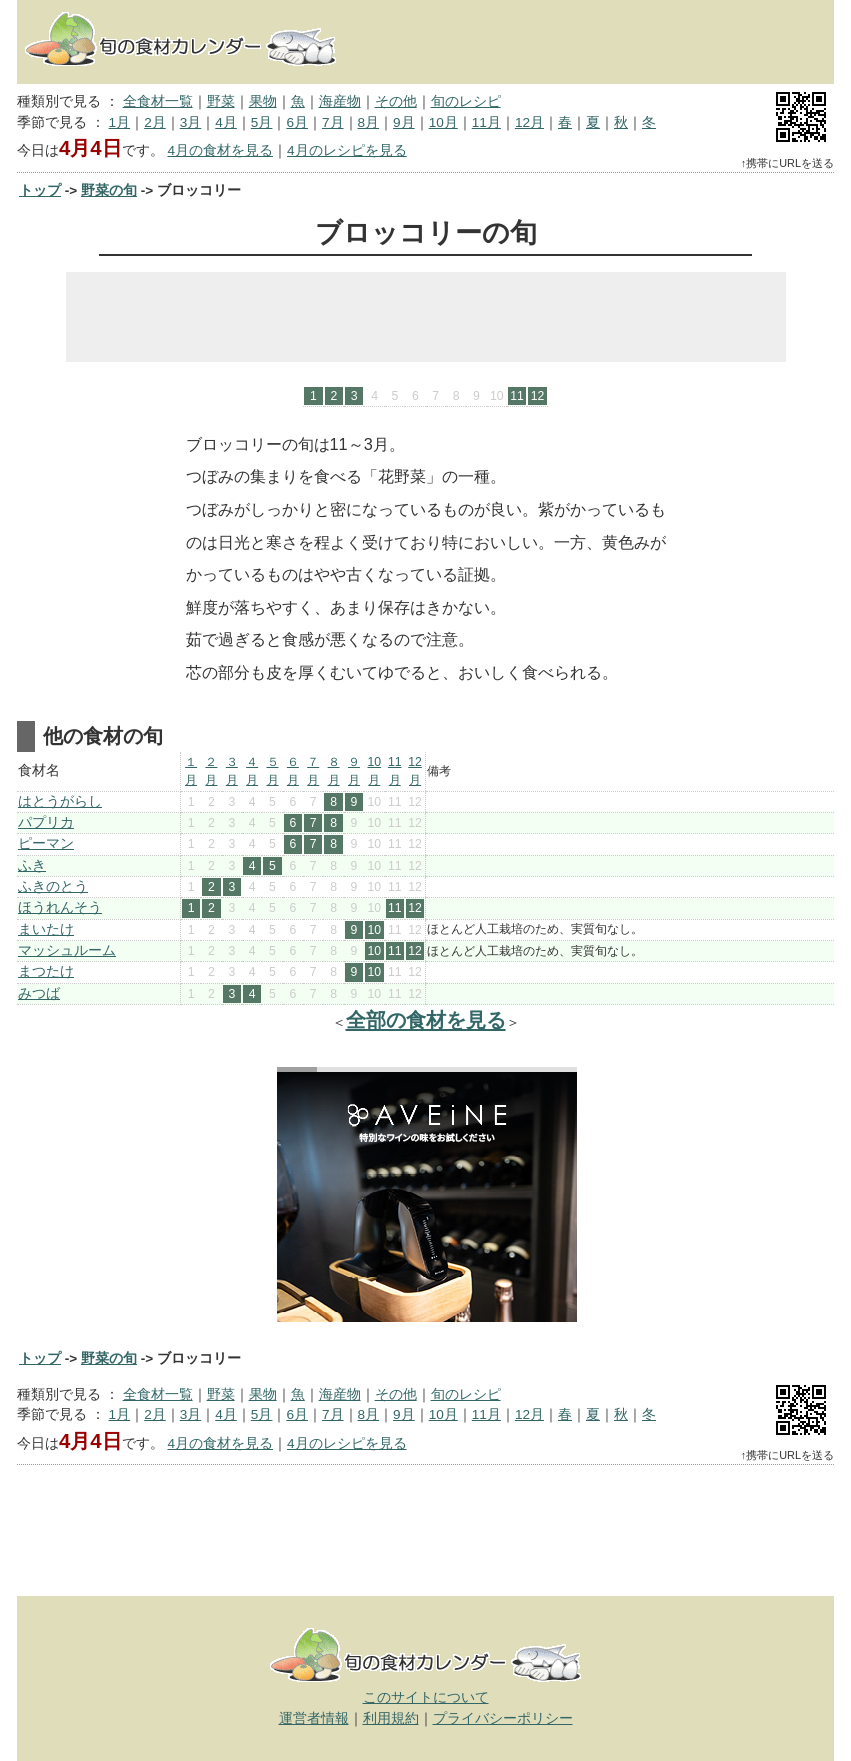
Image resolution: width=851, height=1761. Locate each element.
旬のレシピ (466, 101)
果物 (263, 101)
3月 (191, 122)
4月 (226, 122)
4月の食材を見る (220, 150)
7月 (333, 122)
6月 (297, 122)
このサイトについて (426, 1697)
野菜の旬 (109, 190)
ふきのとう (53, 886)
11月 (486, 122)
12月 (529, 122)
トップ (40, 190)
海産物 (340, 101)
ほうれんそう (60, 907)
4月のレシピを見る (347, 150)
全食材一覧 (158, 101)
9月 (404, 122)
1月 (120, 122)
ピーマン (46, 843)
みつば (39, 993)
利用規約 (391, 1718)
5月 (262, 122)
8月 (369, 122)
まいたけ (46, 929)
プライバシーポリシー (503, 1718)
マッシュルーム (67, 950)
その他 (396, 101)
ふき (32, 865)
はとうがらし (60, 801)
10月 (443, 122)
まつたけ (46, 971)
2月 (155, 122)
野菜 (221, 101)
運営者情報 (314, 1718)
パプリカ (46, 822)
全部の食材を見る (426, 1020)
